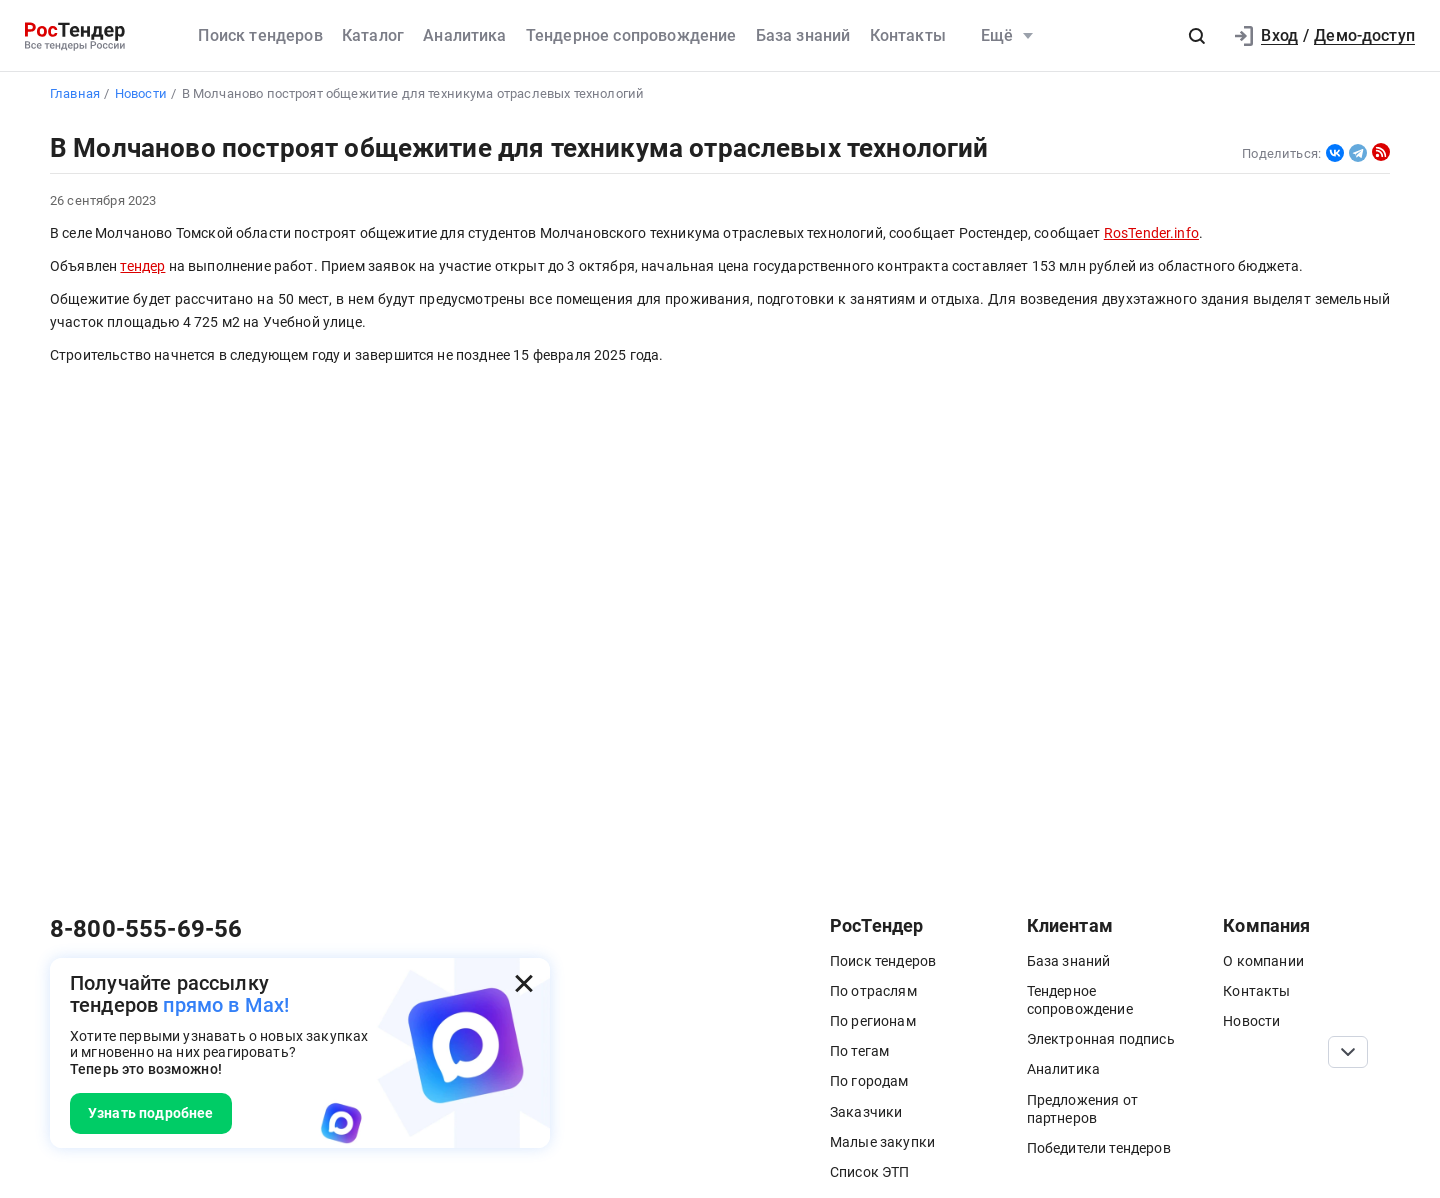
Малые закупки (882, 1142)
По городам (869, 1081)
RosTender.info (1151, 233)
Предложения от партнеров (1082, 1109)
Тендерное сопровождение (631, 35)
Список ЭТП (870, 1172)
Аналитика (464, 35)
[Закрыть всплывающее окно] (524, 984)
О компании (1263, 961)
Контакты (908, 35)
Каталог (373, 35)
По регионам (873, 1021)
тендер (142, 266)
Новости (1251, 1021)
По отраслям (873, 991)
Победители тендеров (1099, 1148)
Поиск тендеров (260, 35)
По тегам (859, 1051)
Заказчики (866, 1112)
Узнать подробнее (151, 1113)
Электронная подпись (1101, 1039)
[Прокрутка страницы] (1348, 1052)
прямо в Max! (226, 1005)
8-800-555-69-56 (146, 929)
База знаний (803, 35)
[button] (1197, 36)
